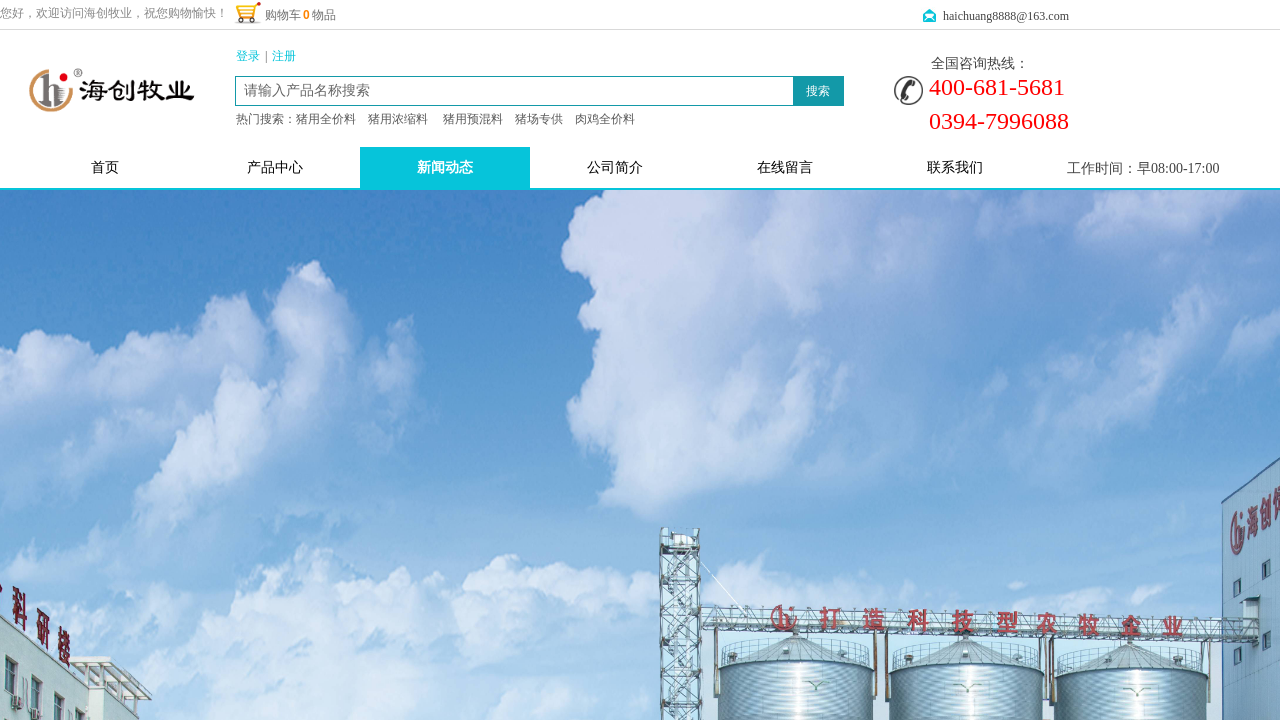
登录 (248, 56)
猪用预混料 (473, 119)
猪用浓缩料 (398, 119)
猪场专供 (539, 119)
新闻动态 (445, 167)
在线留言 (785, 167)
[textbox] (514, 91)
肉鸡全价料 (605, 119)
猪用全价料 (326, 119)
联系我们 (955, 167)
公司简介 (615, 167)
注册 (284, 56)
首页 (105, 167)
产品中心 (275, 167)
